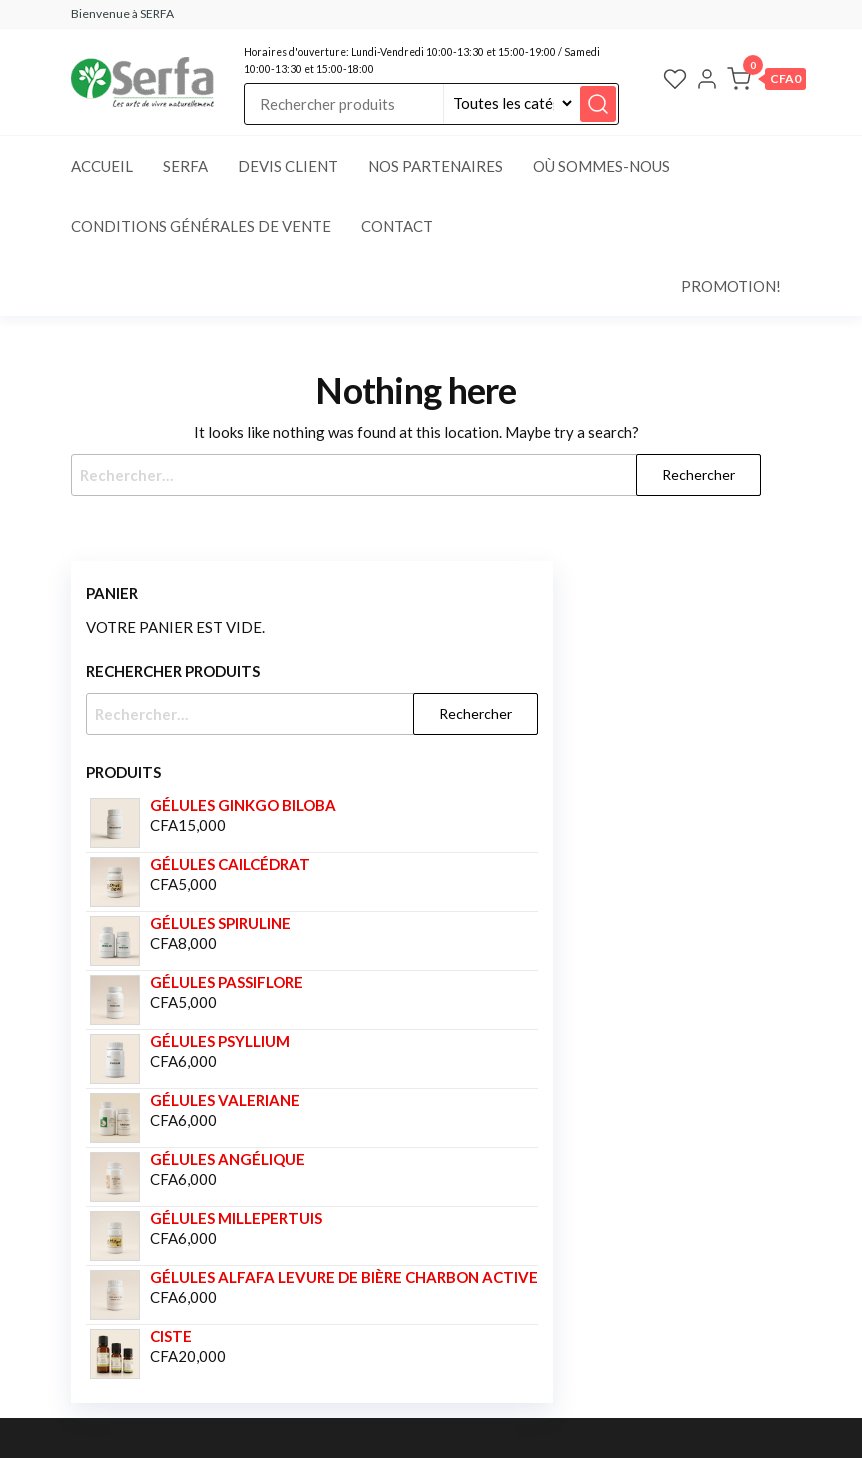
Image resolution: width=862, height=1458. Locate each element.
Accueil (102, 166)
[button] (766, 82)
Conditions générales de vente (201, 226)
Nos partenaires (435, 166)
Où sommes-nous (601, 166)
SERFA (185, 166)
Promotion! (731, 286)
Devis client (288, 166)
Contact (397, 226)
